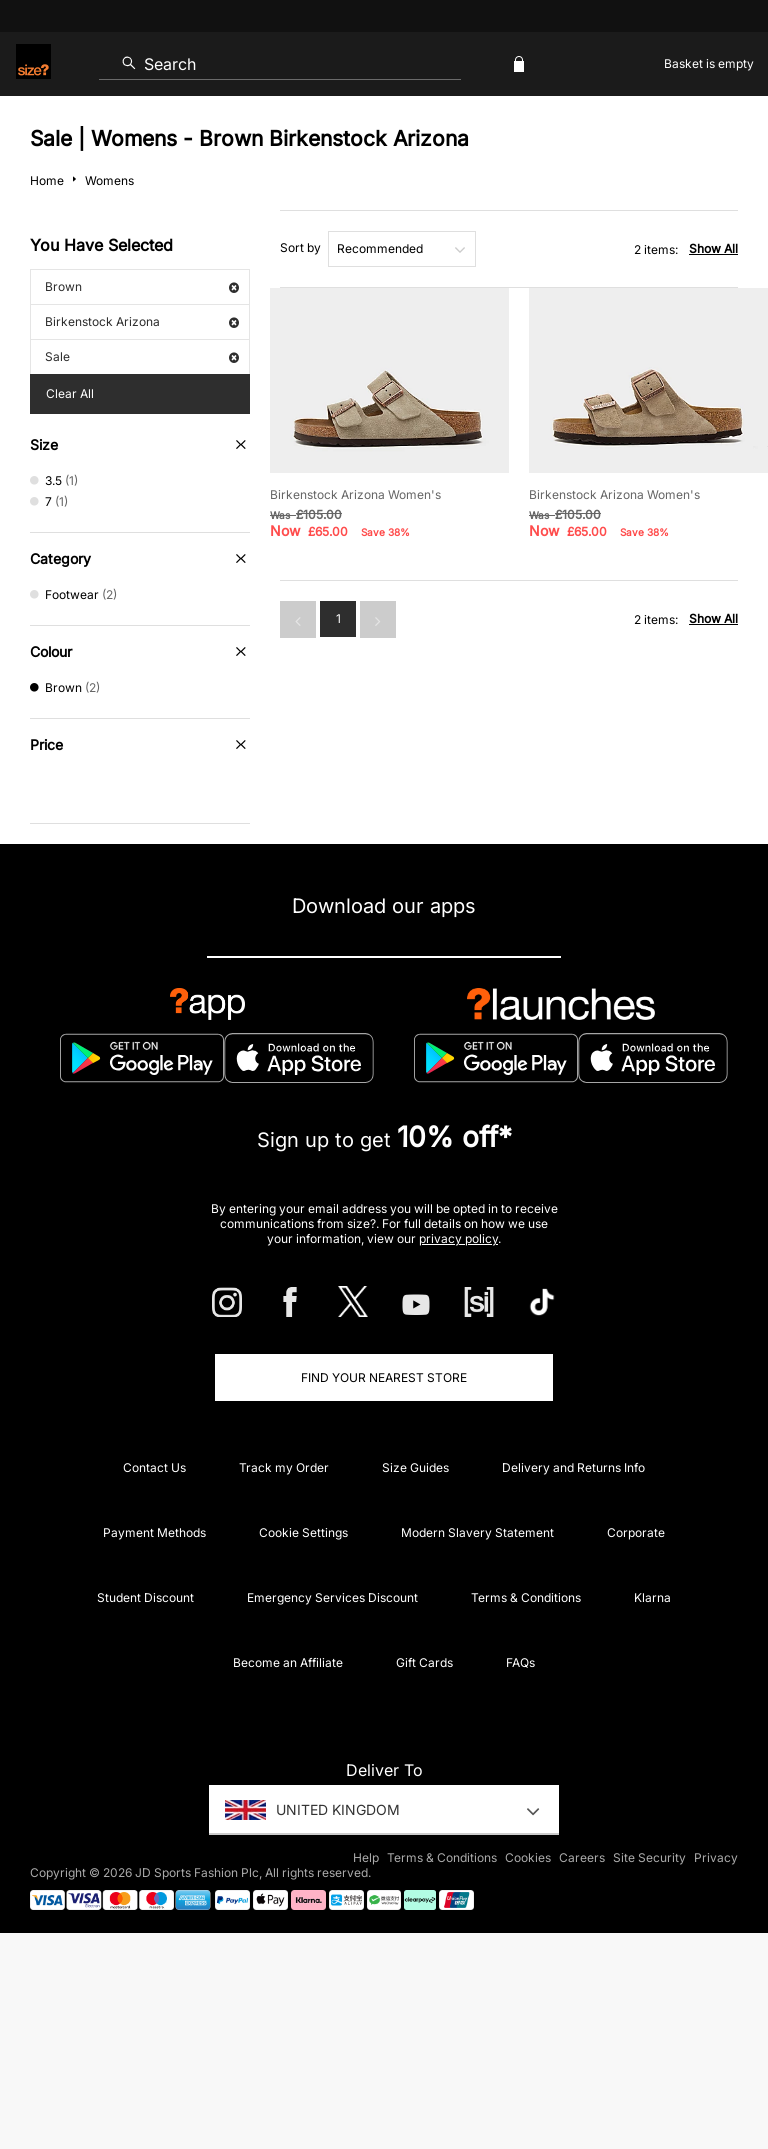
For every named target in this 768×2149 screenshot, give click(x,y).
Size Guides (415, 1467)
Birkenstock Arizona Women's (355, 494)
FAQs (520, 1662)
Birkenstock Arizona (142, 321)
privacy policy (458, 1238)
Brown (142, 286)
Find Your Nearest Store (384, 1377)
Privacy (716, 1857)
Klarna (652, 1597)
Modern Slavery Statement (477, 1532)
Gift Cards (424, 1662)
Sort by (300, 247)
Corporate (636, 1532)
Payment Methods (154, 1532)
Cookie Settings (303, 1532)
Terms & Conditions (526, 1597)
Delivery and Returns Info (573, 1467)
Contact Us (154, 1467)
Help (366, 1857)
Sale (142, 356)
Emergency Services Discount (332, 1597)
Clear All (70, 393)
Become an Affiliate (288, 1662)
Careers (582, 1857)
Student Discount (145, 1597)
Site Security (649, 1857)
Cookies (528, 1857)
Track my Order (284, 1467)
